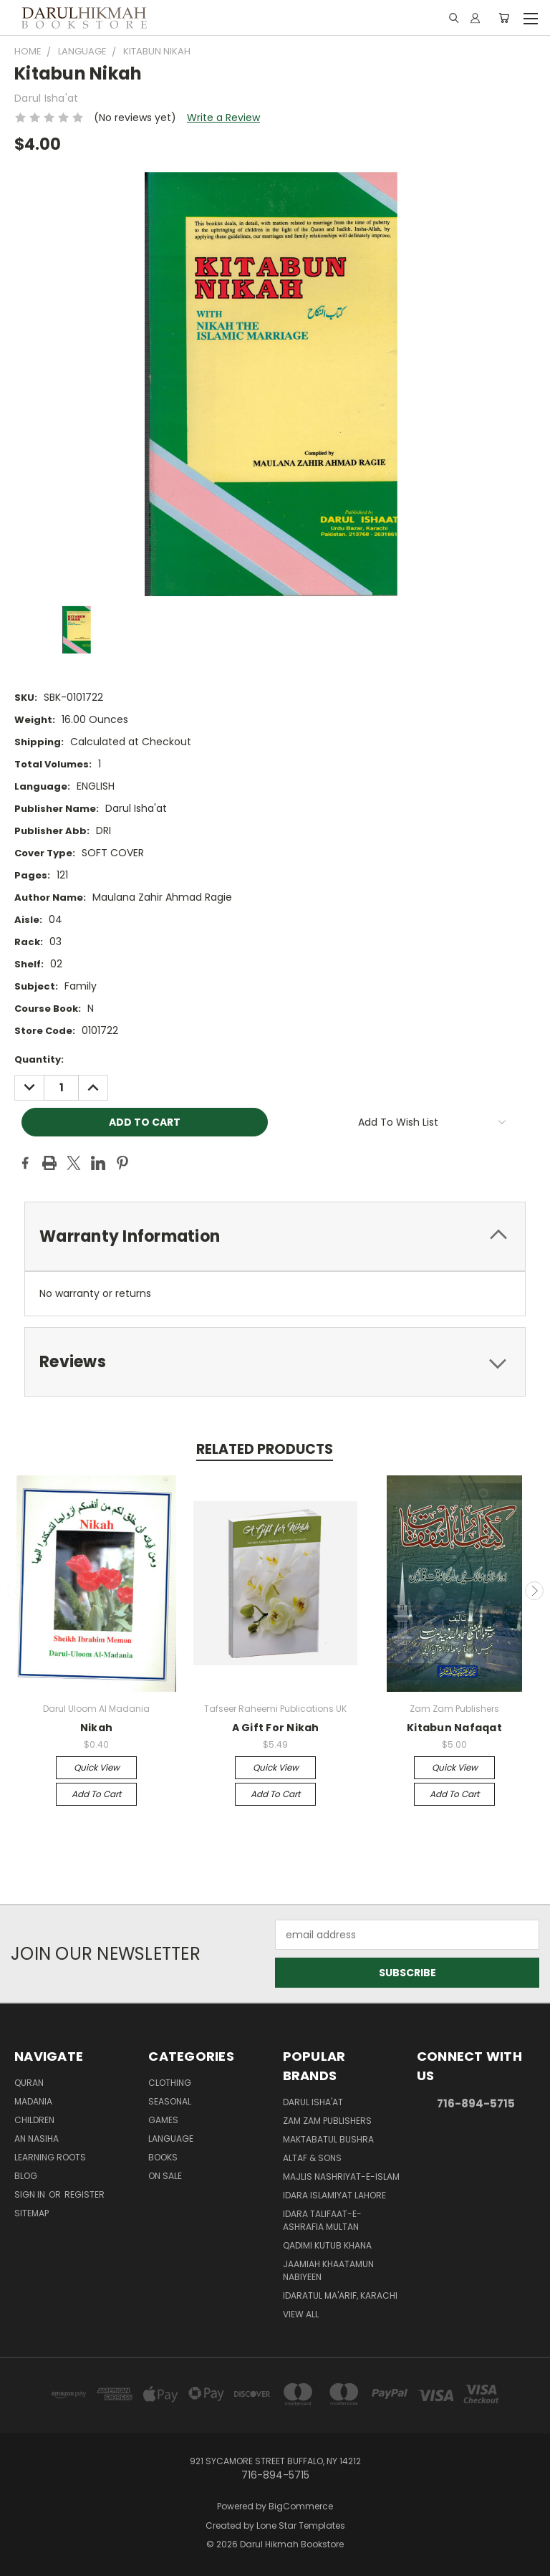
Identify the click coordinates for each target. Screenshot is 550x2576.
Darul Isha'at (313, 2102)
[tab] (275, 1236)
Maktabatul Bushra (328, 2139)
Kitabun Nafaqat (454, 1727)
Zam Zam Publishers (327, 2121)
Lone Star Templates (300, 2525)
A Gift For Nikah (275, 1727)
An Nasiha (36, 2138)
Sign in (30, 2194)
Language (170, 2138)
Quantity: (39, 1059)
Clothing (169, 2083)
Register (84, 2194)
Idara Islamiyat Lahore (334, 2195)
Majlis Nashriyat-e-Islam (341, 2176)
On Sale (165, 2176)
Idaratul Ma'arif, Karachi (340, 2295)
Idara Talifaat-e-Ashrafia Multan (322, 2220)
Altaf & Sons (312, 2158)
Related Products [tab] (264, 1449)
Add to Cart (96, 1794)
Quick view (97, 1767)
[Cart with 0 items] (503, 18)
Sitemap (31, 2213)
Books (163, 2157)
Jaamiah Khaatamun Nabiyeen (328, 2270)
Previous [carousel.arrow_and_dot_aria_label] (16, 1590)
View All (301, 2314)
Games (163, 2120)
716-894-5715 (476, 2103)
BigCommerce (301, 2506)
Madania (33, 2101)
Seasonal (169, 2101)
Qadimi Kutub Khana (327, 2245)
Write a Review (223, 117)
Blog (25, 2176)
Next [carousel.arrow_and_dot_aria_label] (534, 1590)
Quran (29, 2083)
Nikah (96, 1727)
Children (34, 2120)
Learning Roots (50, 2157)
